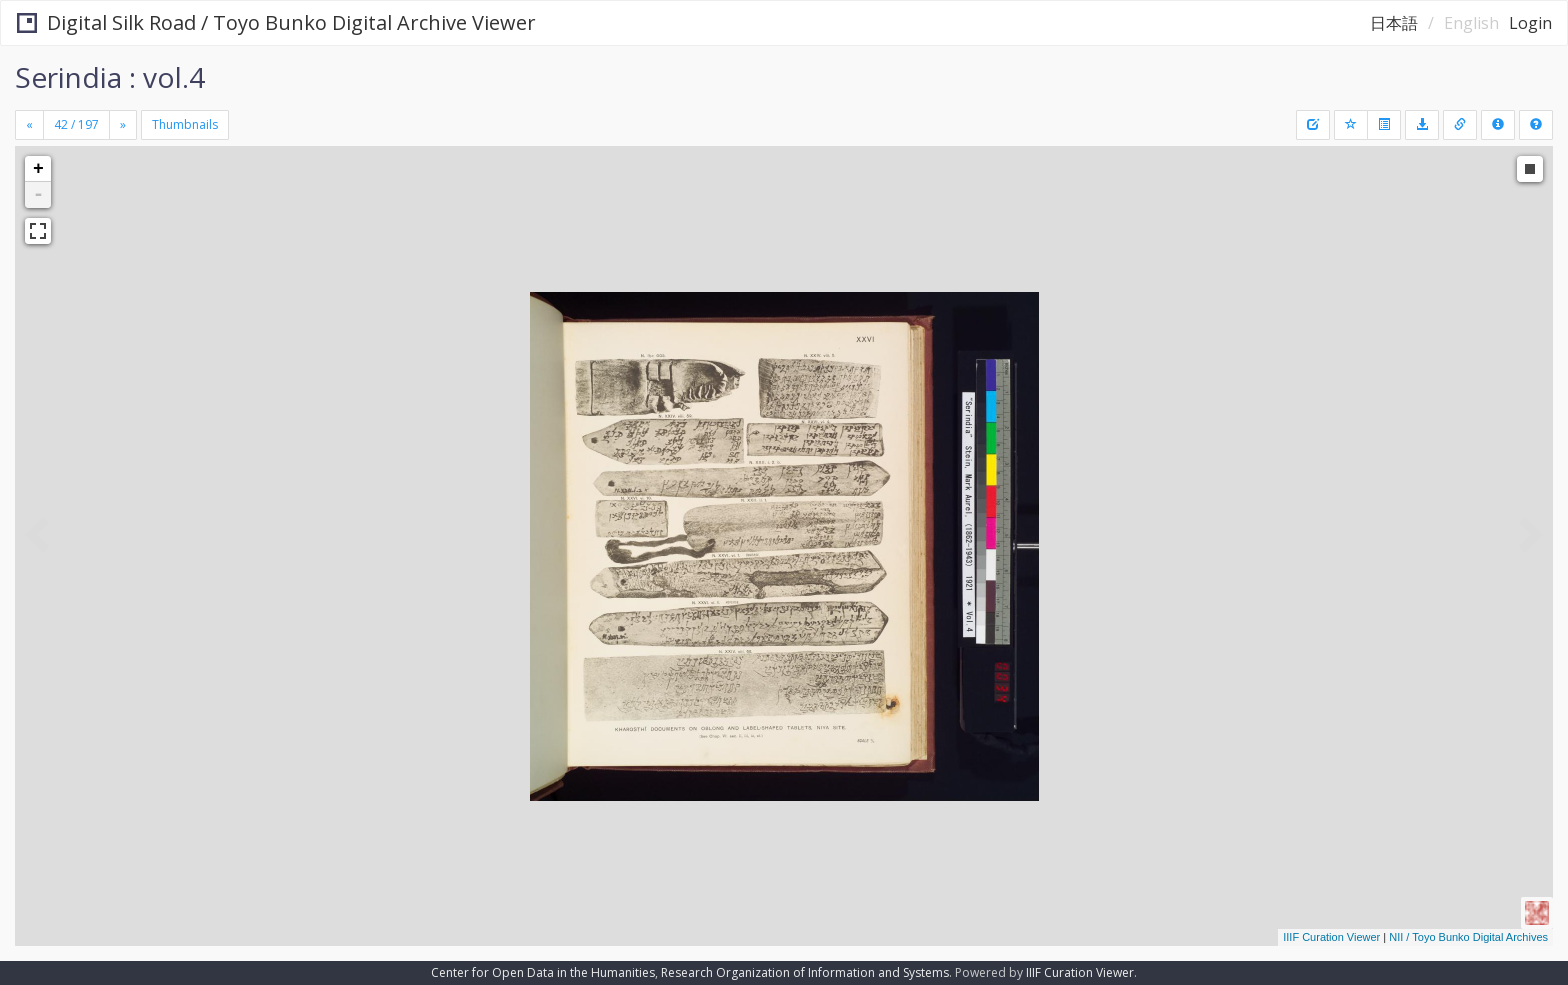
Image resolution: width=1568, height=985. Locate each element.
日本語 (1394, 23)
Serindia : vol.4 (110, 77)
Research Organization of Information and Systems (805, 972)
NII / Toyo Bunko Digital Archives (1468, 937)
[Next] (123, 125)
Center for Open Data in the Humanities (543, 972)
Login (1530, 23)
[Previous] (29, 125)
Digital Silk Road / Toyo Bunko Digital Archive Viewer (276, 22)
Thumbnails (185, 124)
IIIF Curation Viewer (1331, 937)
